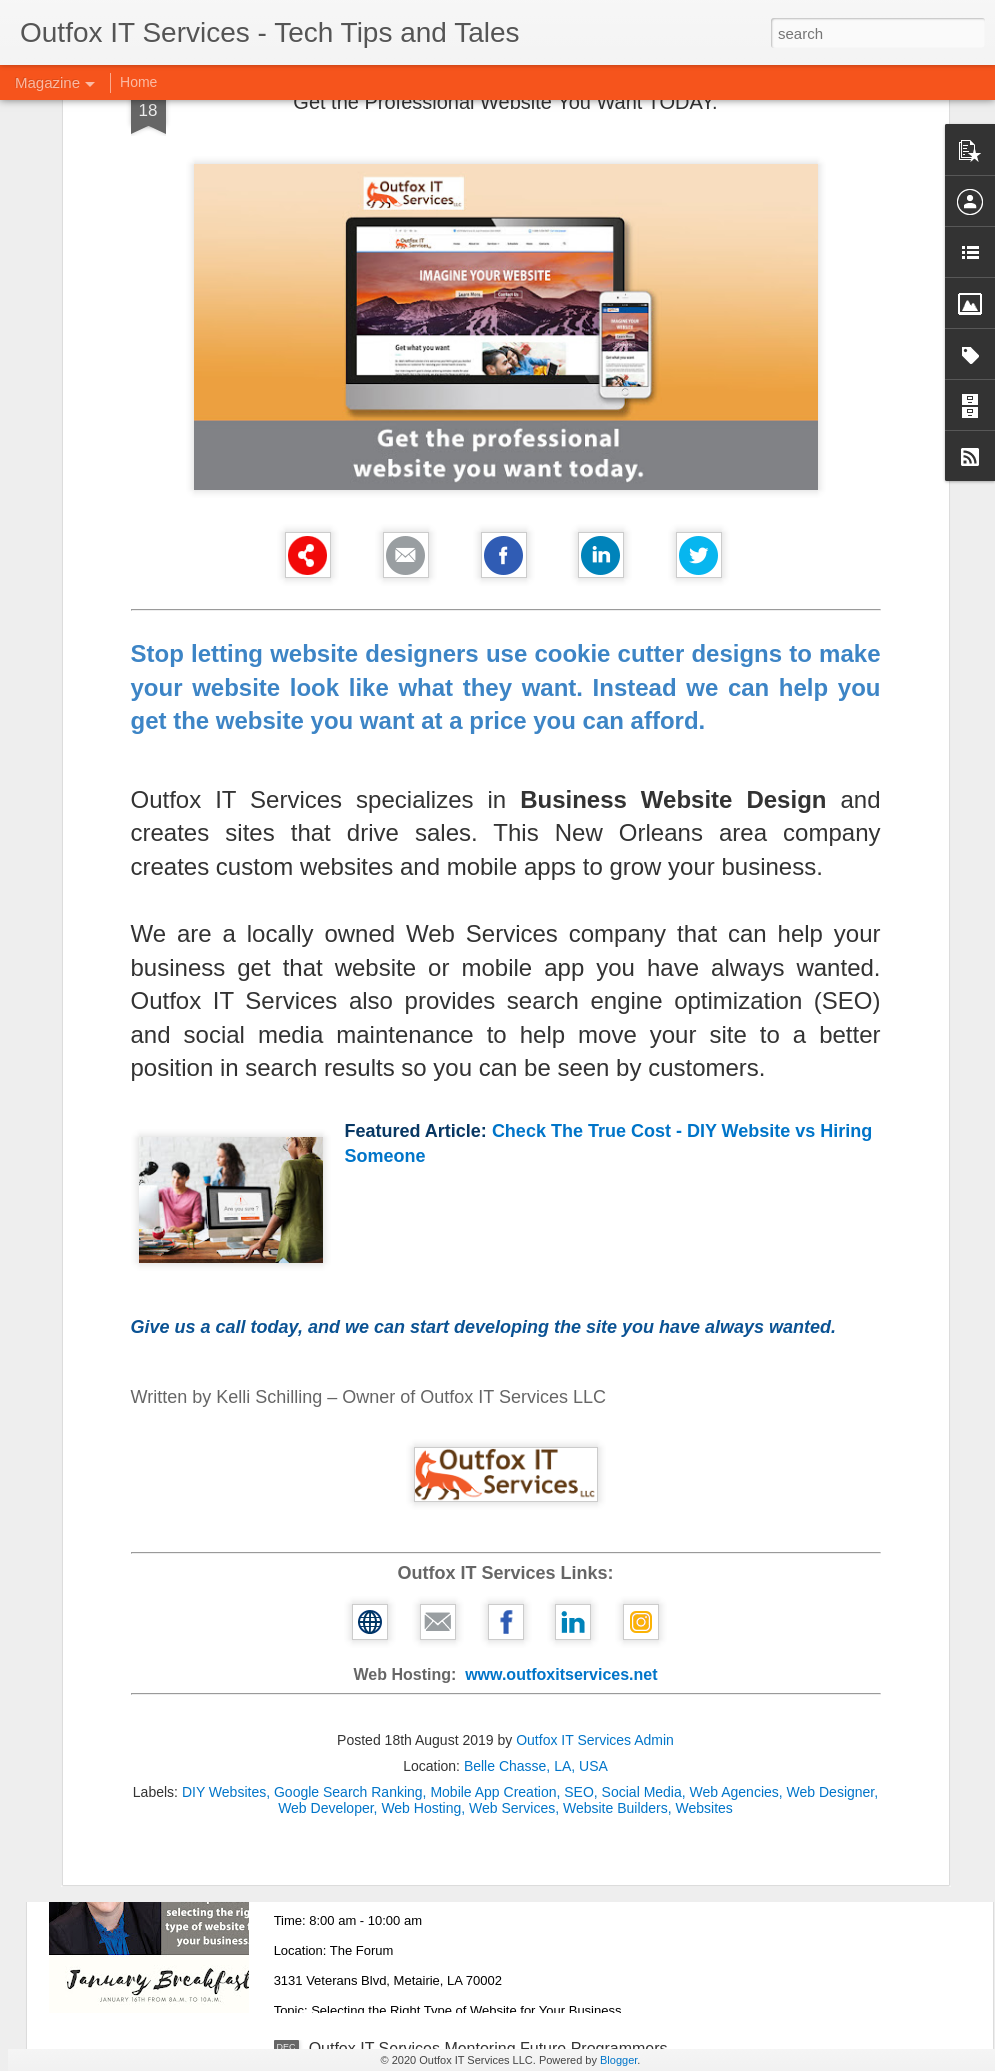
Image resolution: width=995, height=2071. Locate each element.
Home (138, 82)
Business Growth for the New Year (431, 1367)
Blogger (618, 2060)
